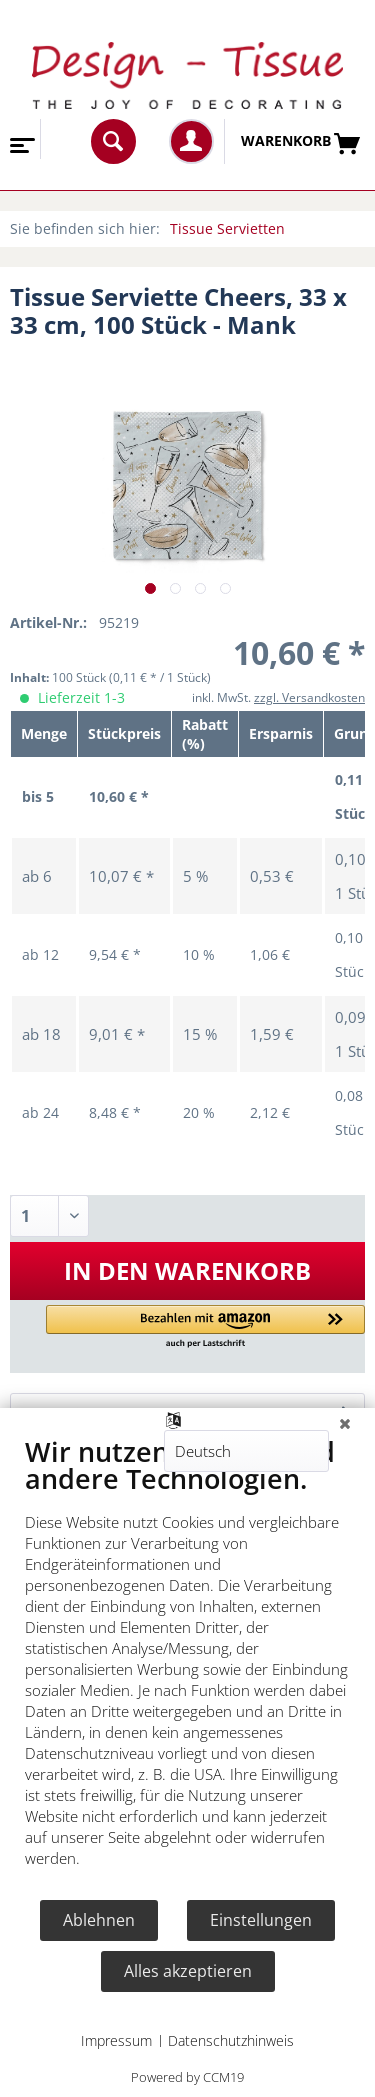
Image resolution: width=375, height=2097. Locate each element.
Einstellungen (261, 1920)
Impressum (116, 2040)
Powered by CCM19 (187, 2077)
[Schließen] (345, 1423)
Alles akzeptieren (188, 1971)
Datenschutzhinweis (231, 2040)
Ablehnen (99, 1920)
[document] (187, 1666)
